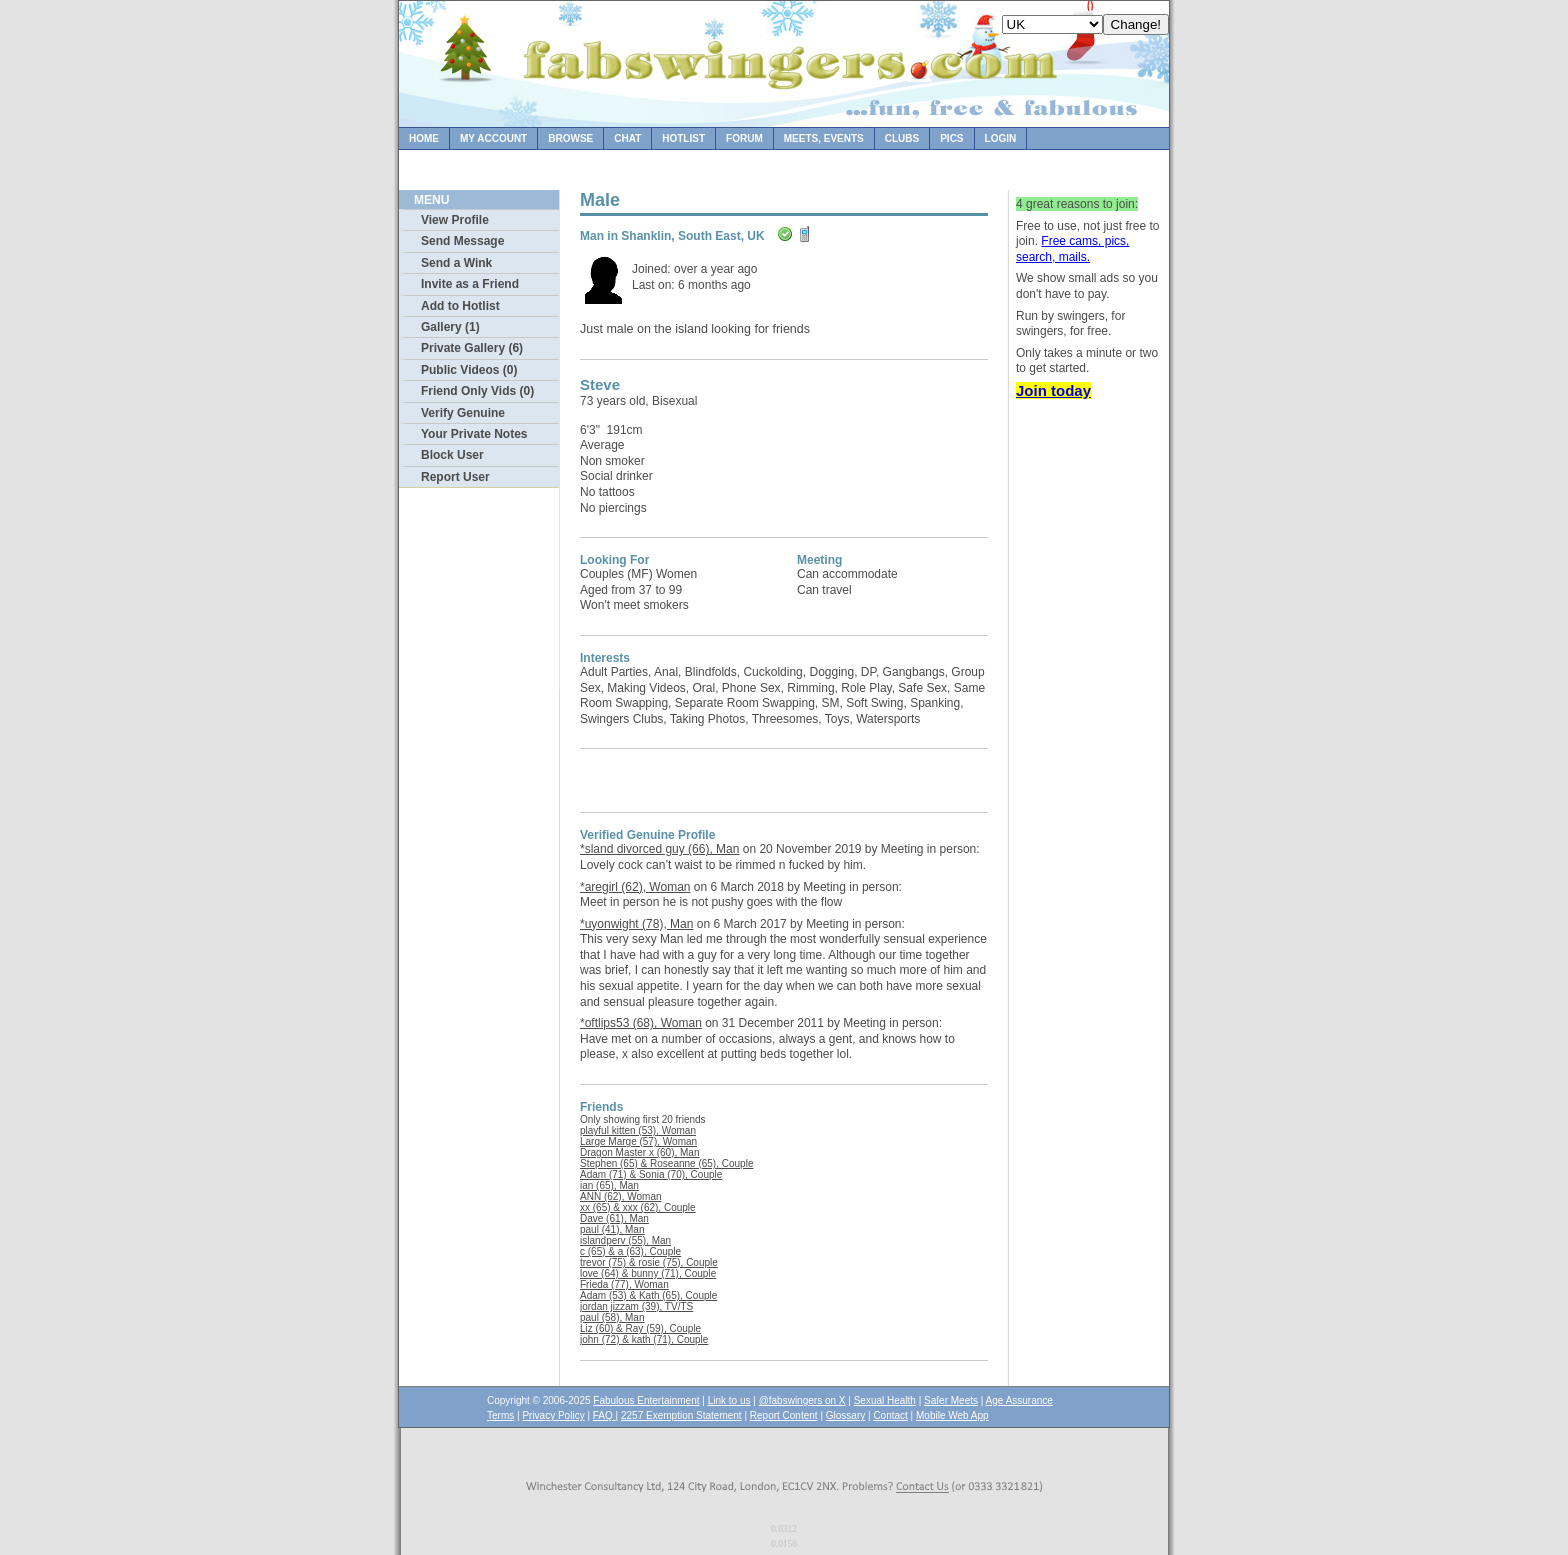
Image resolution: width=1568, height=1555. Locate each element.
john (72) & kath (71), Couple (644, 1339)
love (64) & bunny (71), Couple (648, 1273)
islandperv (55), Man (625, 1240)
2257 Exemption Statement (681, 1415)
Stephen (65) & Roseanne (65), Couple (666, 1163)
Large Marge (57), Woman (638, 1141)
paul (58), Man (612, 1317)
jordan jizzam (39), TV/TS (636, 1306)
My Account (493, 138)
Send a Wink (456, 263)
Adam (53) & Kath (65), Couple (648, 1295)
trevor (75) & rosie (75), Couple (649, 1262)
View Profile (455, 220)
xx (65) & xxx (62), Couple (638, 1207)
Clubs (902, 138)
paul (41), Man (612, 1229)
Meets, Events (824, 138)
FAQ (604, 1415)
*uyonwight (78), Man (636, 924)
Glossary (845, 1415)
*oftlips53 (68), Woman (641, 1023)
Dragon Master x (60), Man (640, 1152)
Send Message (462, 241)
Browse (570, 138)
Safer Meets (951, 1400)
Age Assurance (1019, 1400)
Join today (1053, 390)
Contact (890, 1415)
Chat (627, 138)
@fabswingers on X (802, 1400)
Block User (452, 455)
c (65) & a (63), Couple (630, 1251)
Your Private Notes (474, 434)
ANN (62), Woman (621, 1196)
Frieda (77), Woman (624, 1284)
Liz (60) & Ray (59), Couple (640, 1328)
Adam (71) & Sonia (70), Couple (651, 1174)
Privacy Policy (553, 1415)
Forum (744, 138)
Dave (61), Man (614, 1218)
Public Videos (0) (469, 370)
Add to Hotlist (460, 306)
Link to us (729, 1400)
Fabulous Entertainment (646, 1400)
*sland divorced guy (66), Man (659, 849)
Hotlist (683, 138)
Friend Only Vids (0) (477, 391)
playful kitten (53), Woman (638, 1130)
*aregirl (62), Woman (635, 887)
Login (1001, 138)
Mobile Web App (952, 1415)
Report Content (784, 1415)
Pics (951, 138)
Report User (455, 477)
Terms (500, 1415)
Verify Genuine (463, 413)
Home (424, 138)
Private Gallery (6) (472, 348)
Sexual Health (885, 1400)
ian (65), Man (609, 1185)
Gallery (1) (450, 327)
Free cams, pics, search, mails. (1072, 249)
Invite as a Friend (470, 284)
